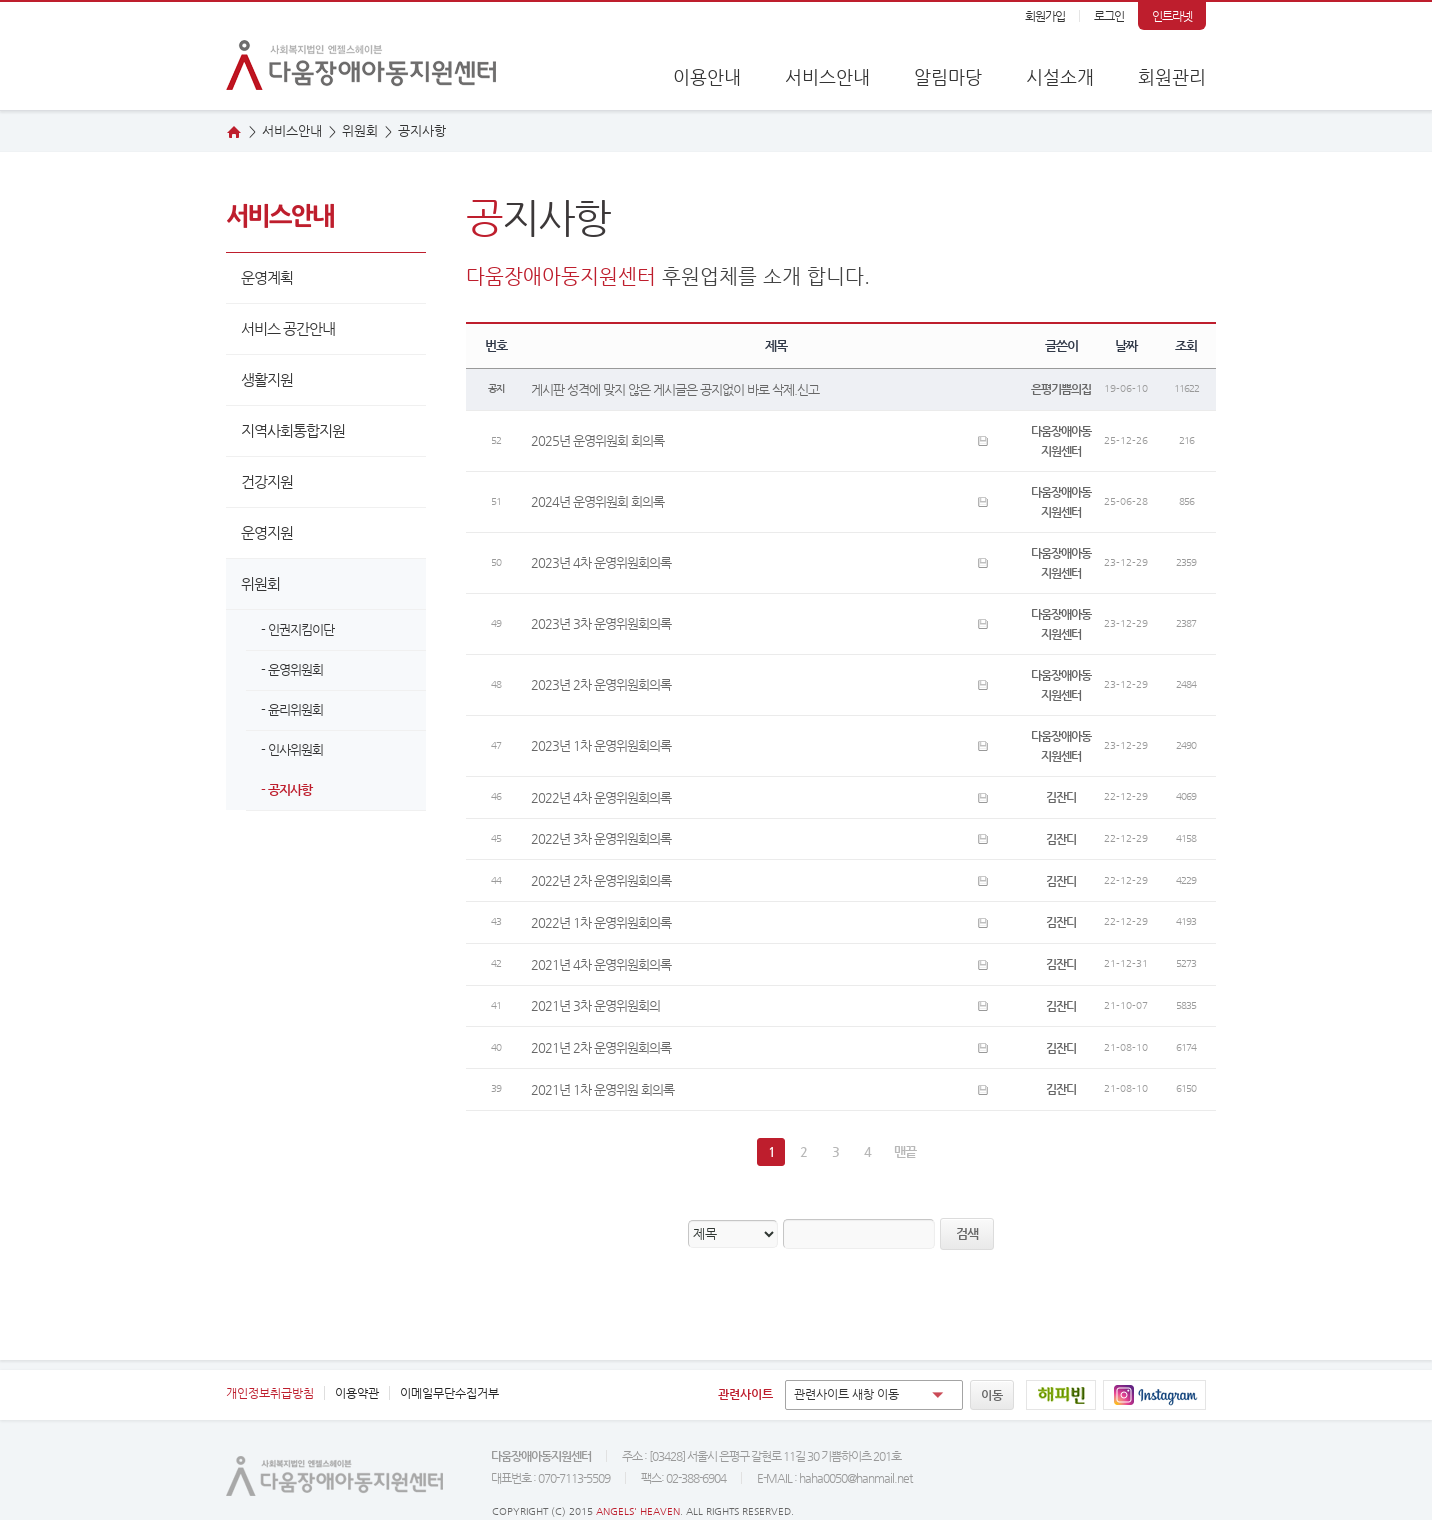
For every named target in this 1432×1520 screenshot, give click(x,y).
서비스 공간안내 (288, 328)
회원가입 (1045, 16)
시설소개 (1060, 76)
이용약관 (357, 1393)
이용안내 (707, 76)
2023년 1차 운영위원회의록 (601, 745)
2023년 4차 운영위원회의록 (601, 562)
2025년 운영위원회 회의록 (597, 440)
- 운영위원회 (292, 669)
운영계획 (267, 277)
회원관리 (1172, 76)
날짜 (1126, 345)
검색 (967, 1233)
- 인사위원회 (292, 749)
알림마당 (948, 76)
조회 (1186, 345)
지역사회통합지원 (293, 430)
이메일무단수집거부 (449, 1393)
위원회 (260, 583)
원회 (360, 130)
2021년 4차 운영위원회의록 (601, 964)
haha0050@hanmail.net (855, 1478)
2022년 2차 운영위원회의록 (601, 880)
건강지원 (267, 481)
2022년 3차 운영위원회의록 (601, 838)
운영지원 (267, 532)
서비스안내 (827, 76)
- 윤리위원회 (292, 709)
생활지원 (267, 379)
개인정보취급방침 (270, 1393)
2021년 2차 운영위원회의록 (601, 1047)
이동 (992, 1395)
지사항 (422, 130)
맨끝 (905, 1151)
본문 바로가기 (0, 2)
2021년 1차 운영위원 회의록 (602, 1089)
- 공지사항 (286, 789)
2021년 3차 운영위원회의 (595, 1005)
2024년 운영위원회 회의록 (597, 501)
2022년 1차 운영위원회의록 (601, 922)
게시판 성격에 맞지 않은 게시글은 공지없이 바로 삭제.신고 (675, 389)
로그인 (1109, 16)
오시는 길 (1385, 217)
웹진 (1385, 279)
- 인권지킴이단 (297, 629)
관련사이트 (745, 1394)
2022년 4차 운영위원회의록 (601, 797)
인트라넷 (1172, 16)
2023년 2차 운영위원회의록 (601, 684)
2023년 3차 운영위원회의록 (601, 623)
